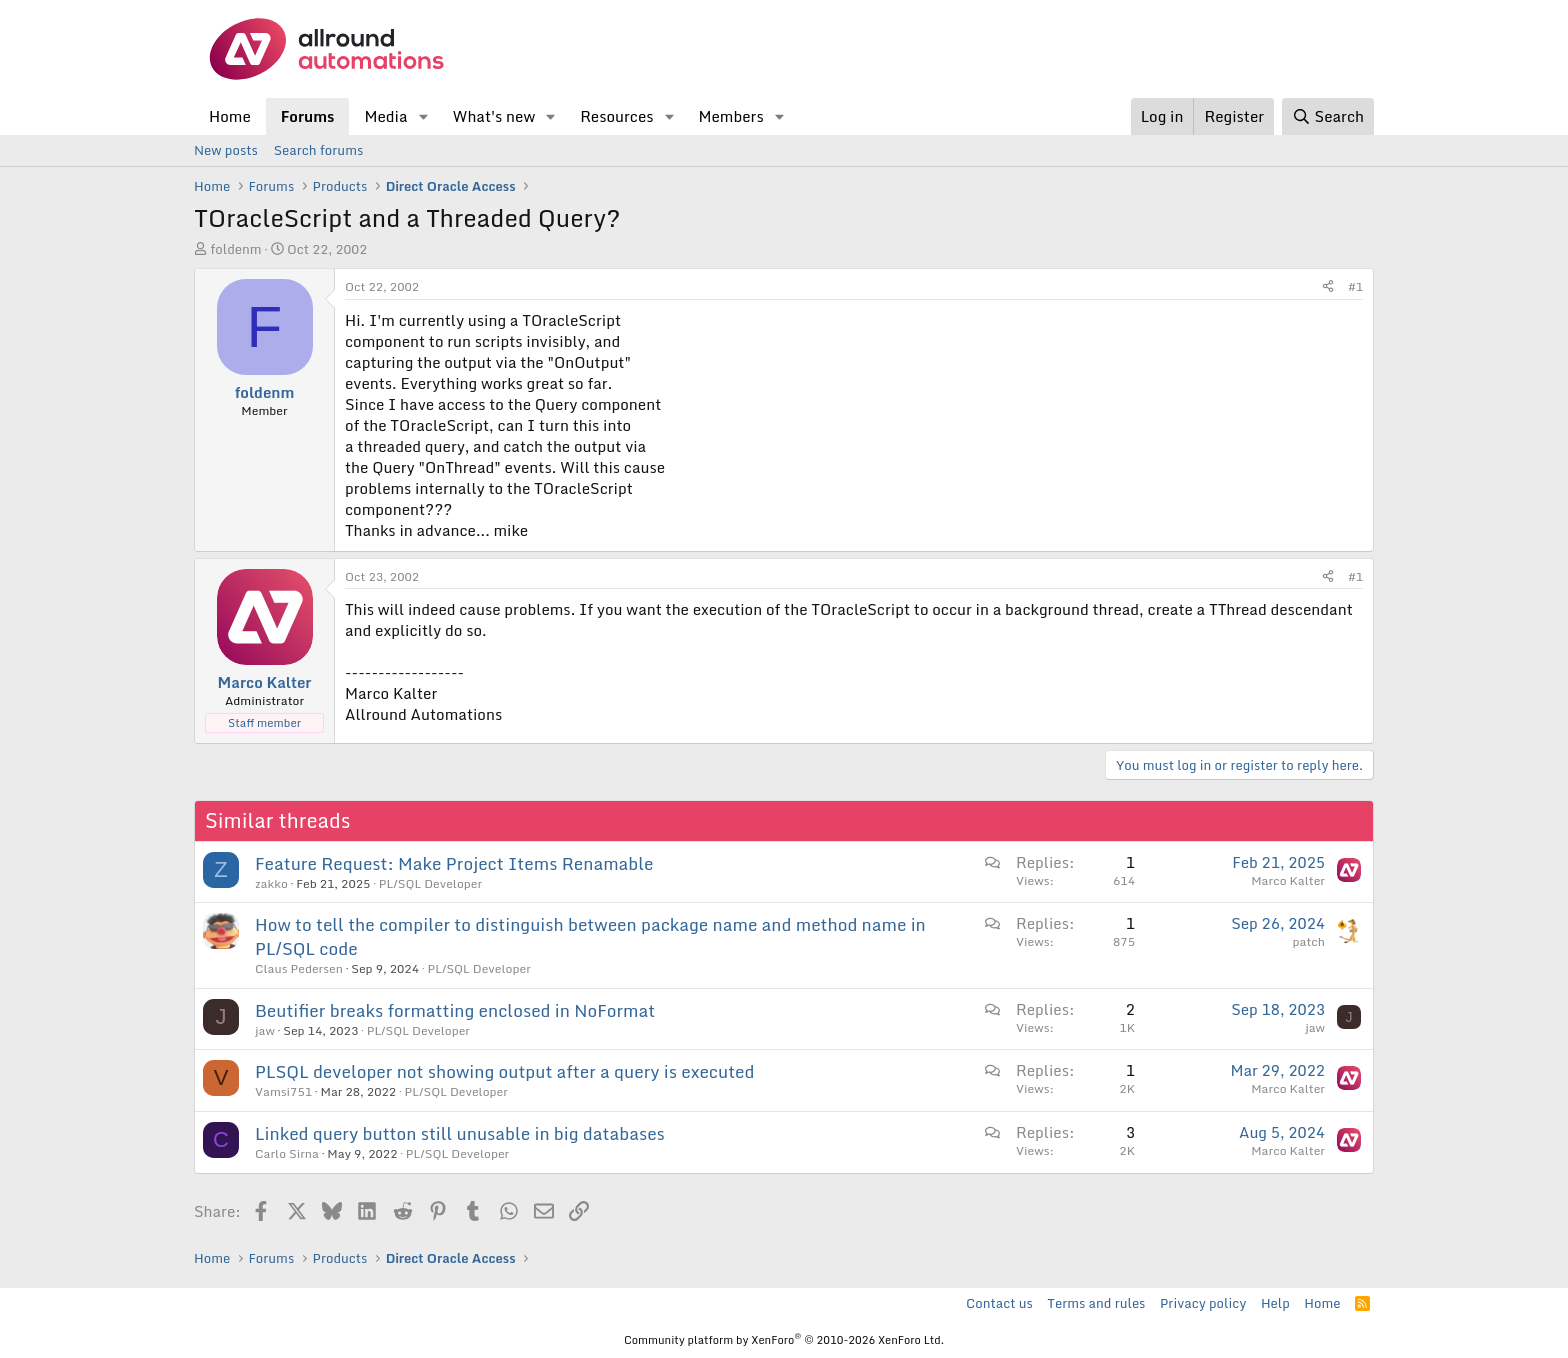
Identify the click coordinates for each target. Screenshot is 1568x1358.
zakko (271, 883)
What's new (493, 116)
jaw (265, 1030)
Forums (308, 116)
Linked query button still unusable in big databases (460, 1133)
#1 (1355, 286)
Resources (616, 116)
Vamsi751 (283, 1091)
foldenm (235, 249)
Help (1275, 1303)
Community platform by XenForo (784, 1340)
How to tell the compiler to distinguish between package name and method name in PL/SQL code (590, 936)
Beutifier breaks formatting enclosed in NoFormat (455, 1010)
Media (385, 116)
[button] (423, 116)
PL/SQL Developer (430, 883)
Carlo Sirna (287, 1153)
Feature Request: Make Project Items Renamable (454, 863)
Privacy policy (1203, 1303)
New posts (226, 150)
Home (230, 116)
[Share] (1328, 287)
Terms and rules (1096, 1303)
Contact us (999, 1303)
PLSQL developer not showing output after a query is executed (505, 1071)
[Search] (1328, 116)
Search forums (318, 150)
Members (730, 116)
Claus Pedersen (299, 968)
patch (1309, 941)
